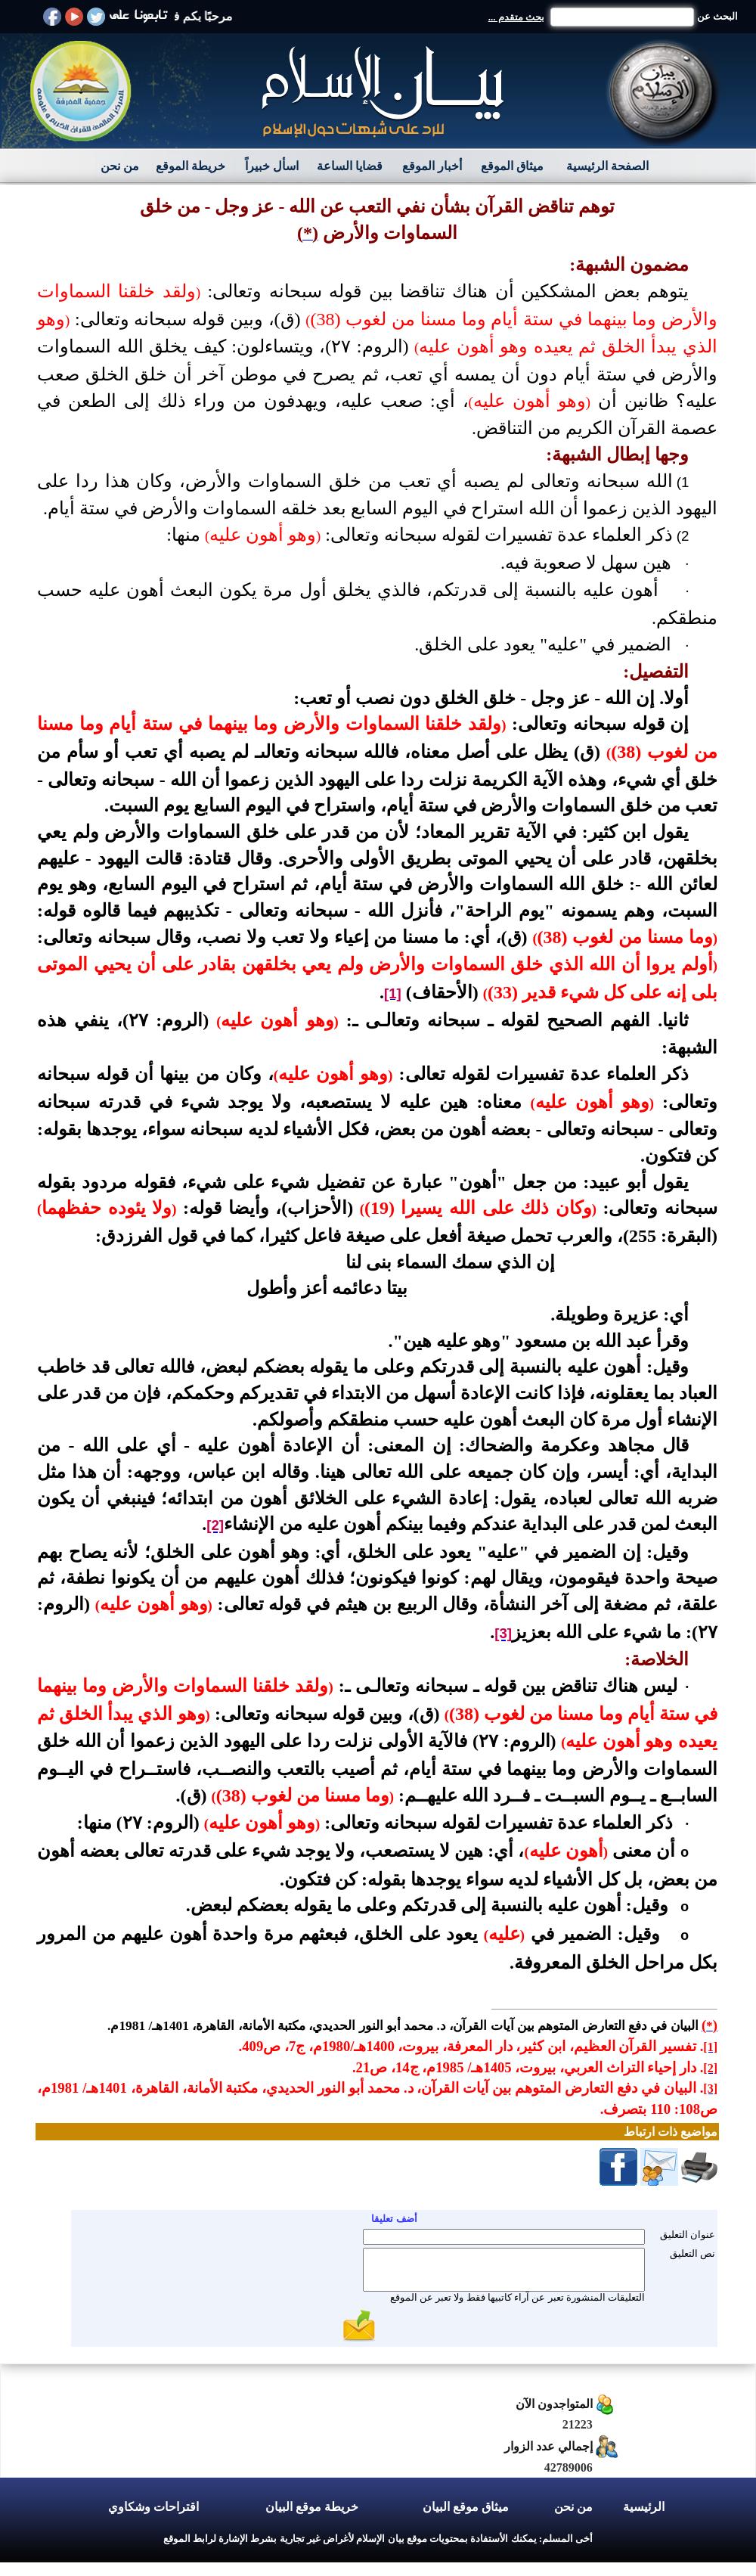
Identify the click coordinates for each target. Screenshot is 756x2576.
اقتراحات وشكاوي (153, 2506)
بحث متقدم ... (516, 17)
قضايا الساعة (350, 166)
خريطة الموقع (190, 166)
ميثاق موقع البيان (466, 2506)
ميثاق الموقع (512, 166)
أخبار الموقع (432, 166)
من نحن (120, 166)
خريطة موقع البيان (311, 2506)
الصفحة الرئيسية (607, 166)
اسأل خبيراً (272, 166)
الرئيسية (644, 2506)
